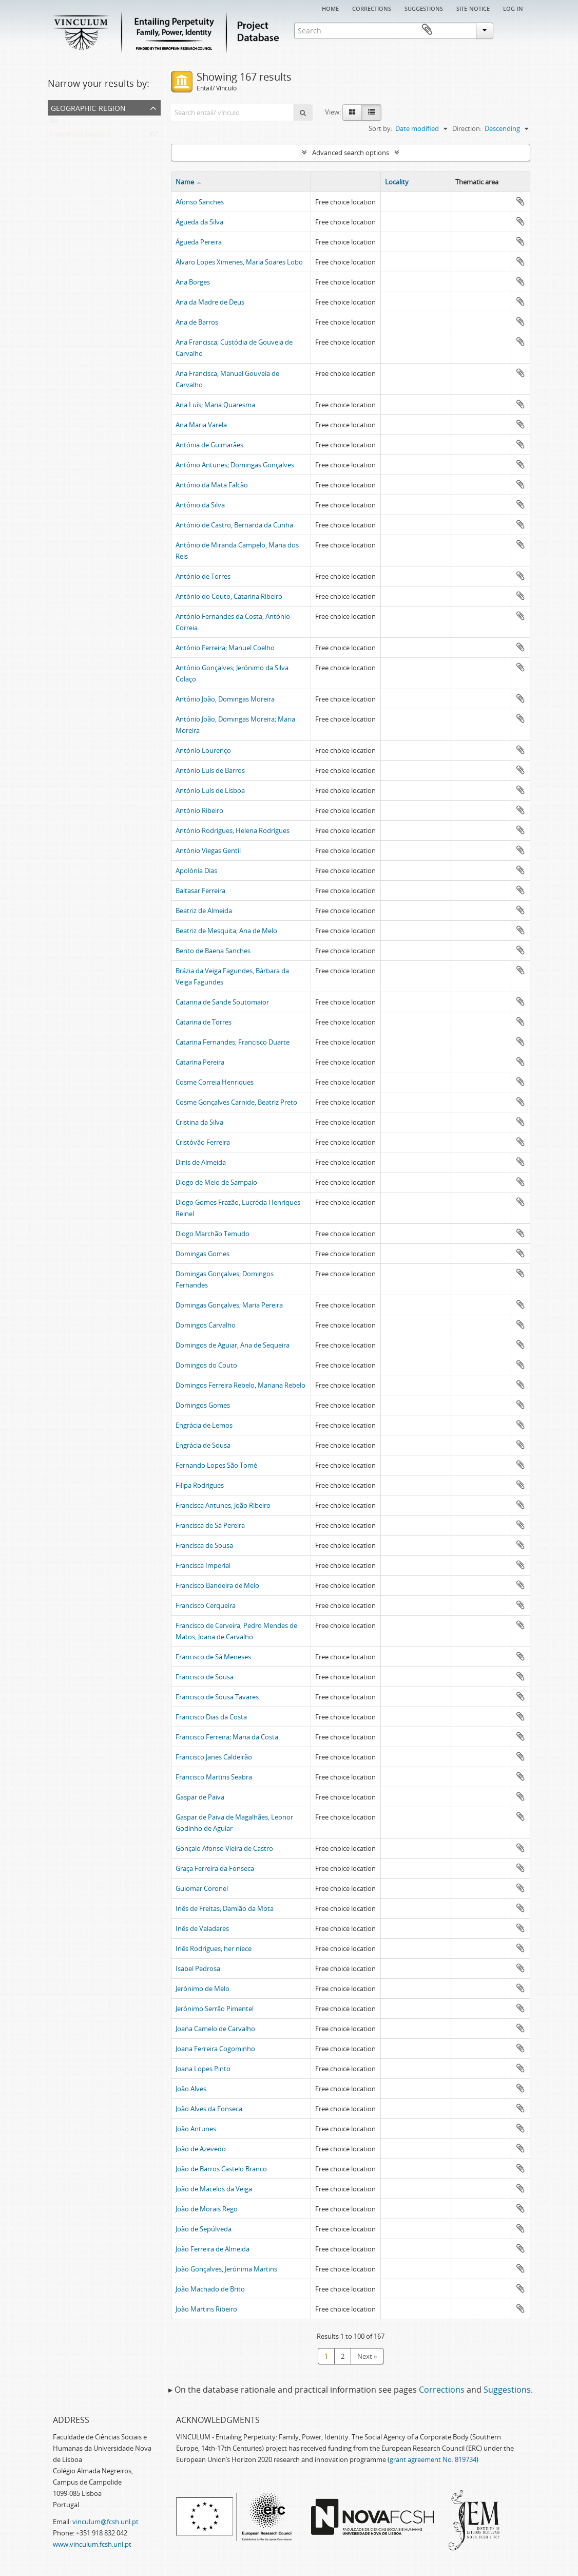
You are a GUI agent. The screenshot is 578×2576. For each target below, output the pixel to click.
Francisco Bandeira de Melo (217, 1585)
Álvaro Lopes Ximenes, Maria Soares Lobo (239, 262)
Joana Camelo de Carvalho (215, 2028)
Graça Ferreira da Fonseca (215, 1868)
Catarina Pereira (200, 1062)
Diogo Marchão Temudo (212, 1233)
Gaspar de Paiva (200, 1797)
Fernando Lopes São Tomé (216, 1465)
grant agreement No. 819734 (433, 2459)
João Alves (191, 2088)
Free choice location (80, 136)
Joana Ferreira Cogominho (215, 2048)
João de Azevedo (201, 2148)
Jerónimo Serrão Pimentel (215, 2008)
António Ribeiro (199, 810)
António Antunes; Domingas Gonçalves (235, 464)
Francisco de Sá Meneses (213, 1656)
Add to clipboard (520, 201)
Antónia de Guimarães (209, 444)
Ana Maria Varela (201, 424)
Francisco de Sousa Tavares (217, 1696)
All (53, 122)
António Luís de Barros (210, 770)
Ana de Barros (197, 322)
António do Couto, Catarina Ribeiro (229, 596)
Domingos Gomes (203, 1405)
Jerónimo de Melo (202, 1988)
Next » (367, 2356)
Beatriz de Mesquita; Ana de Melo (226, 930)
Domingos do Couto (206, 1365)
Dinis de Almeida (201, 1162)
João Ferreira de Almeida (212, 2248)
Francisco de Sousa (205, 1676)
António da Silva (200, 504)
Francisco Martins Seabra (214, 1777)
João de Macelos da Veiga (214, 2188)
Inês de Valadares (202, 1928)
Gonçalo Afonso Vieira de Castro (224, 1848)
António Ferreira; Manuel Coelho (225, 647)
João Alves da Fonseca (209, 2108)
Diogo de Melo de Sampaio (216, 1182)
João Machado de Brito (210, 2289)
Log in (513, 7)
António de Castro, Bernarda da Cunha (234, 524)
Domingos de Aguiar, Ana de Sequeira (233, 1345)
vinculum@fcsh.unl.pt (105, 2521)
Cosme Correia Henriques (215, 1082)
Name (185, 181)
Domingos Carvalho (206, 1325)
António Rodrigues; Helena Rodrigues (233, 830)
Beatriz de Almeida (204, 910)
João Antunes (196, 2128)
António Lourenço (203, 750)
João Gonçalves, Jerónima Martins (226, 2269)
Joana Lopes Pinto (203, 2068)
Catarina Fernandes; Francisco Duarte (233, 1042)
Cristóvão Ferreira (203, 1142)
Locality (397, 181)
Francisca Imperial (203, 1565)
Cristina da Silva (199, 1122)
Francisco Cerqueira (206, 1605)
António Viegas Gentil (208, 850)
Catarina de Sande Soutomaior (222, 1002)
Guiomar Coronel (202, 1888)
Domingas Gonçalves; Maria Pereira (229, 1305)
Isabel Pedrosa (198, 1968)
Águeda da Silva (199, 221)
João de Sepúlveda (204, 2228)
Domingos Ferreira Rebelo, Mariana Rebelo (240, 1385)
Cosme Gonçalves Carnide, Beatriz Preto (236, 1102)
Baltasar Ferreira (200, 890)
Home (330, 7)
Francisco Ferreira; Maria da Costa (227, 1736)
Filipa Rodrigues (200, 1485)
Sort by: (380, 128)
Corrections (371, 7)
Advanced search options (350, 152)
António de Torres (203, 576)
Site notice (473, 7)
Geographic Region (88, 107)
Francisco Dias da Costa (211, 1716)
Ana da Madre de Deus (210, 302)
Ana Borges (193, 282)
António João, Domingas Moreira (225, 699)
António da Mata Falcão (212, 484)
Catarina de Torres (204, 1022)
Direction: (466, 128)
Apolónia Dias (196, 870)
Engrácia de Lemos (204, 1425)
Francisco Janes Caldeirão (214, 1756)
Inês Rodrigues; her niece (214, 1948)
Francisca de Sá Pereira (210, 1525)
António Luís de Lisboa (210, 790)
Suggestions (423, 7)
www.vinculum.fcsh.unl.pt (92, 2544)
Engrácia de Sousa (203, 1445)
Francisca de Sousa (204, 1545)
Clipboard (515, 30)
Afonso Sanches (200, 201)
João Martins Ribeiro (206, 2309)
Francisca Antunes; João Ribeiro (223, 1505)
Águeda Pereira (199, 242)
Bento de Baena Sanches (213, 950)
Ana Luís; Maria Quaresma (215, 404)
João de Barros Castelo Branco (221, 2168)
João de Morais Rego (207, 2208)
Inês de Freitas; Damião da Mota (225, 1908)
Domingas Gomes (202, 1253)
